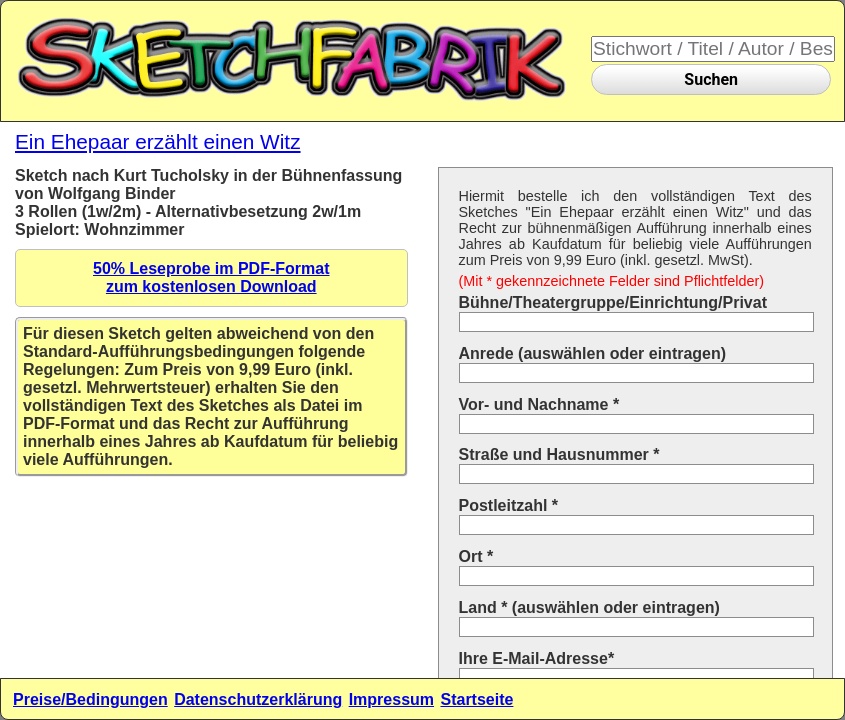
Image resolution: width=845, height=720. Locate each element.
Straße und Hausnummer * (559, 454)
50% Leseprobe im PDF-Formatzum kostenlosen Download (211, 277)
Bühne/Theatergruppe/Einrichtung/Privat (613, 302)
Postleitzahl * (509, 505)
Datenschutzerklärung (258, 699)
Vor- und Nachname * (539, 404)
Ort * (476, 556)
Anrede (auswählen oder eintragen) (593, 353)
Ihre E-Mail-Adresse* (537, 658)
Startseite (476, 699)
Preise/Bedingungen (90, 699)
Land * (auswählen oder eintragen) (589, 607)
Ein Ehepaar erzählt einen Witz (158, 141)
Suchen (711, 79)
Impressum (391, 699)
